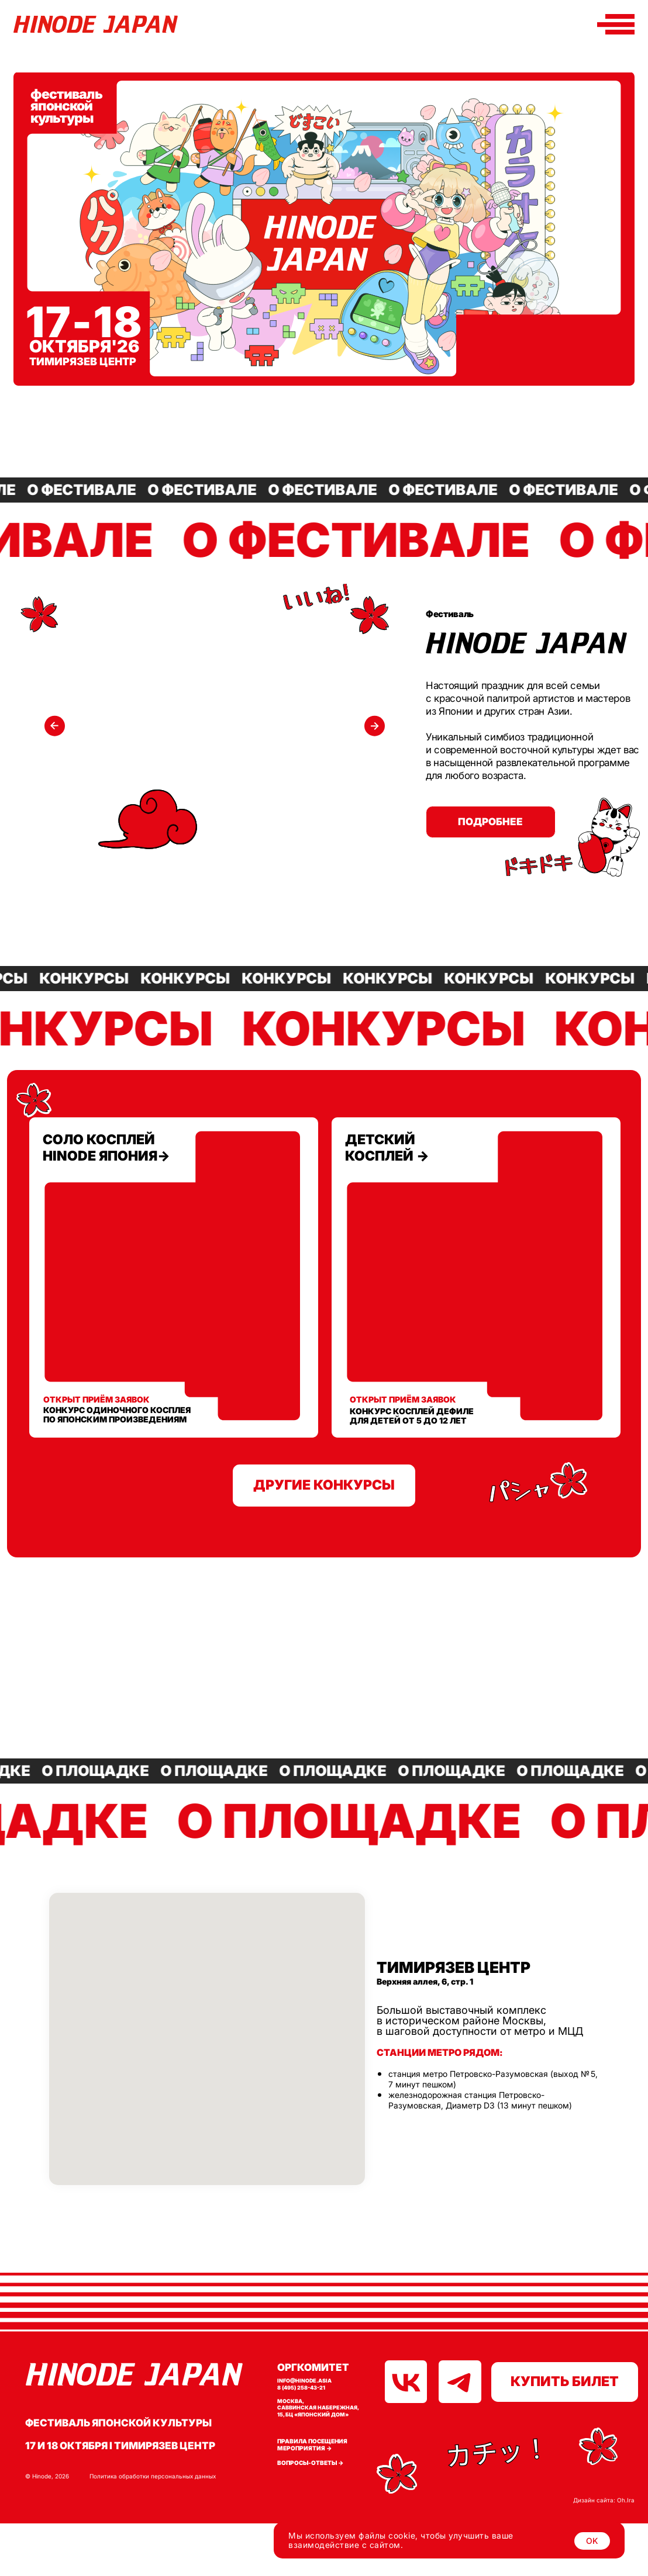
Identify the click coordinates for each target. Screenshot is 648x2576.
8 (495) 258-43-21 (301, 2387)
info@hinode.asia (304, 2380)
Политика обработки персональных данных (152, 2476)
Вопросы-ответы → (310, 2463)
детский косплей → (387, 1147)
